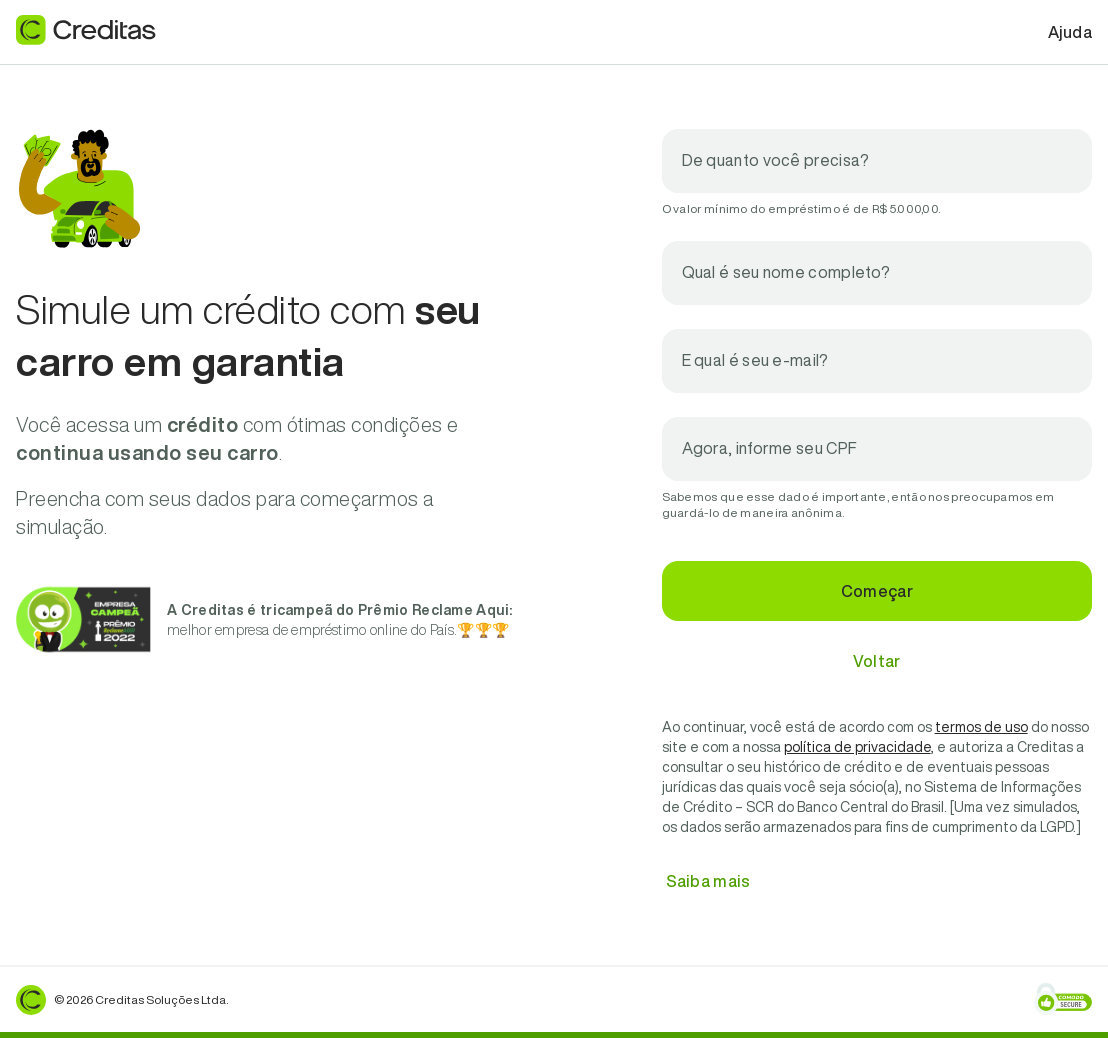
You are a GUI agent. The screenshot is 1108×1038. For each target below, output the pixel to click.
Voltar (877, 661)
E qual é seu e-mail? (755, 360)
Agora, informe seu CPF (770, 448)
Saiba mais (708, 881)
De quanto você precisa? (776, 160)
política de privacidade (857, 747)
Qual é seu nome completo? (786, 272)
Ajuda (1070, 32)
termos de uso (981, 727)
